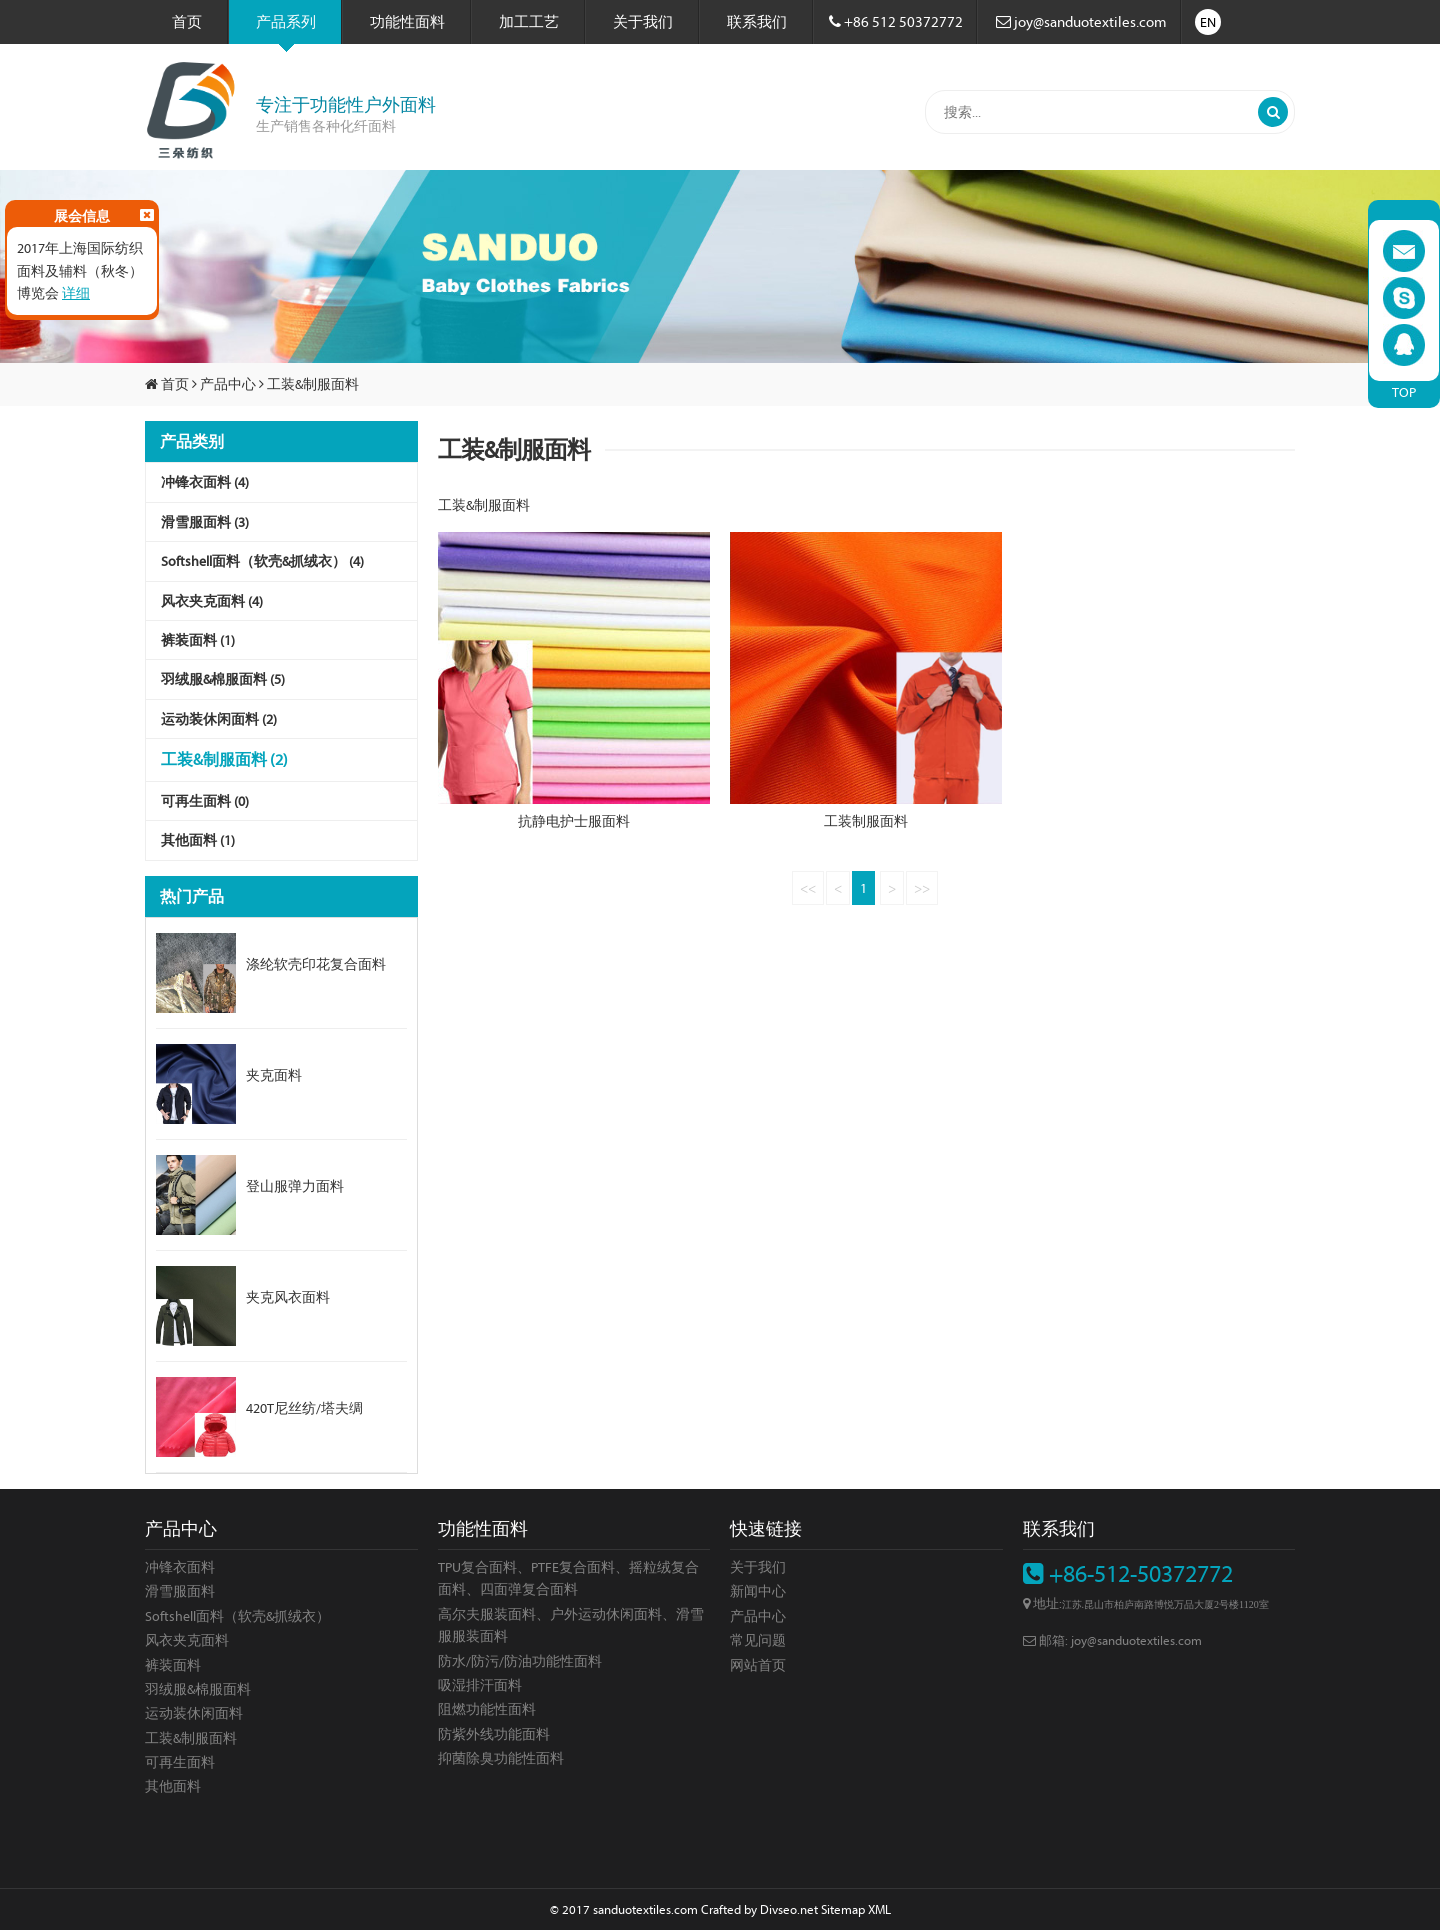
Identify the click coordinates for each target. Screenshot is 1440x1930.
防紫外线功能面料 (494, 1734)
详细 (76, 293)
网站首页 (758, 1665)
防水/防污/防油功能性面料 (520, 1661)
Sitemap (843, 1909)
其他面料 (173, 1786)
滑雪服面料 (180, 1591)
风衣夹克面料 (187, 1640)
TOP (1404, 392)
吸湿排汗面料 (480, 1685)
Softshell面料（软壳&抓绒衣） (237, 1616)
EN (1208, 22)
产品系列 (286, 28)
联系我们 (757, 21)
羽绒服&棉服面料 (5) (223, 679)
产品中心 (228, 384)
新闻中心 (758, 1591)
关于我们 (643, 21)
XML (879, 1909)
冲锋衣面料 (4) (205, 482)
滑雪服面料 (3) (205, 522)
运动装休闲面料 (194, 1713)
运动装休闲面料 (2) (219, 719)
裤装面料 (173, 1665)
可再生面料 (180, 1762)
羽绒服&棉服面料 (198, 1689)
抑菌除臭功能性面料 (501, 1758)
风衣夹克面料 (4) (212, 601)
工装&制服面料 (313, 384)
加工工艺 (529, 21)
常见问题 (758, 1640)
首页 (187, 21)
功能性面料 (407, 21)
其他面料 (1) (198, 840)
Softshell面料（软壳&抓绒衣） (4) (262, 561)
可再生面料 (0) (205, 801)
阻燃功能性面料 (487, 1709)
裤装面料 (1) (198, 640)
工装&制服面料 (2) (224, 759)
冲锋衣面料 (180, 1567)
